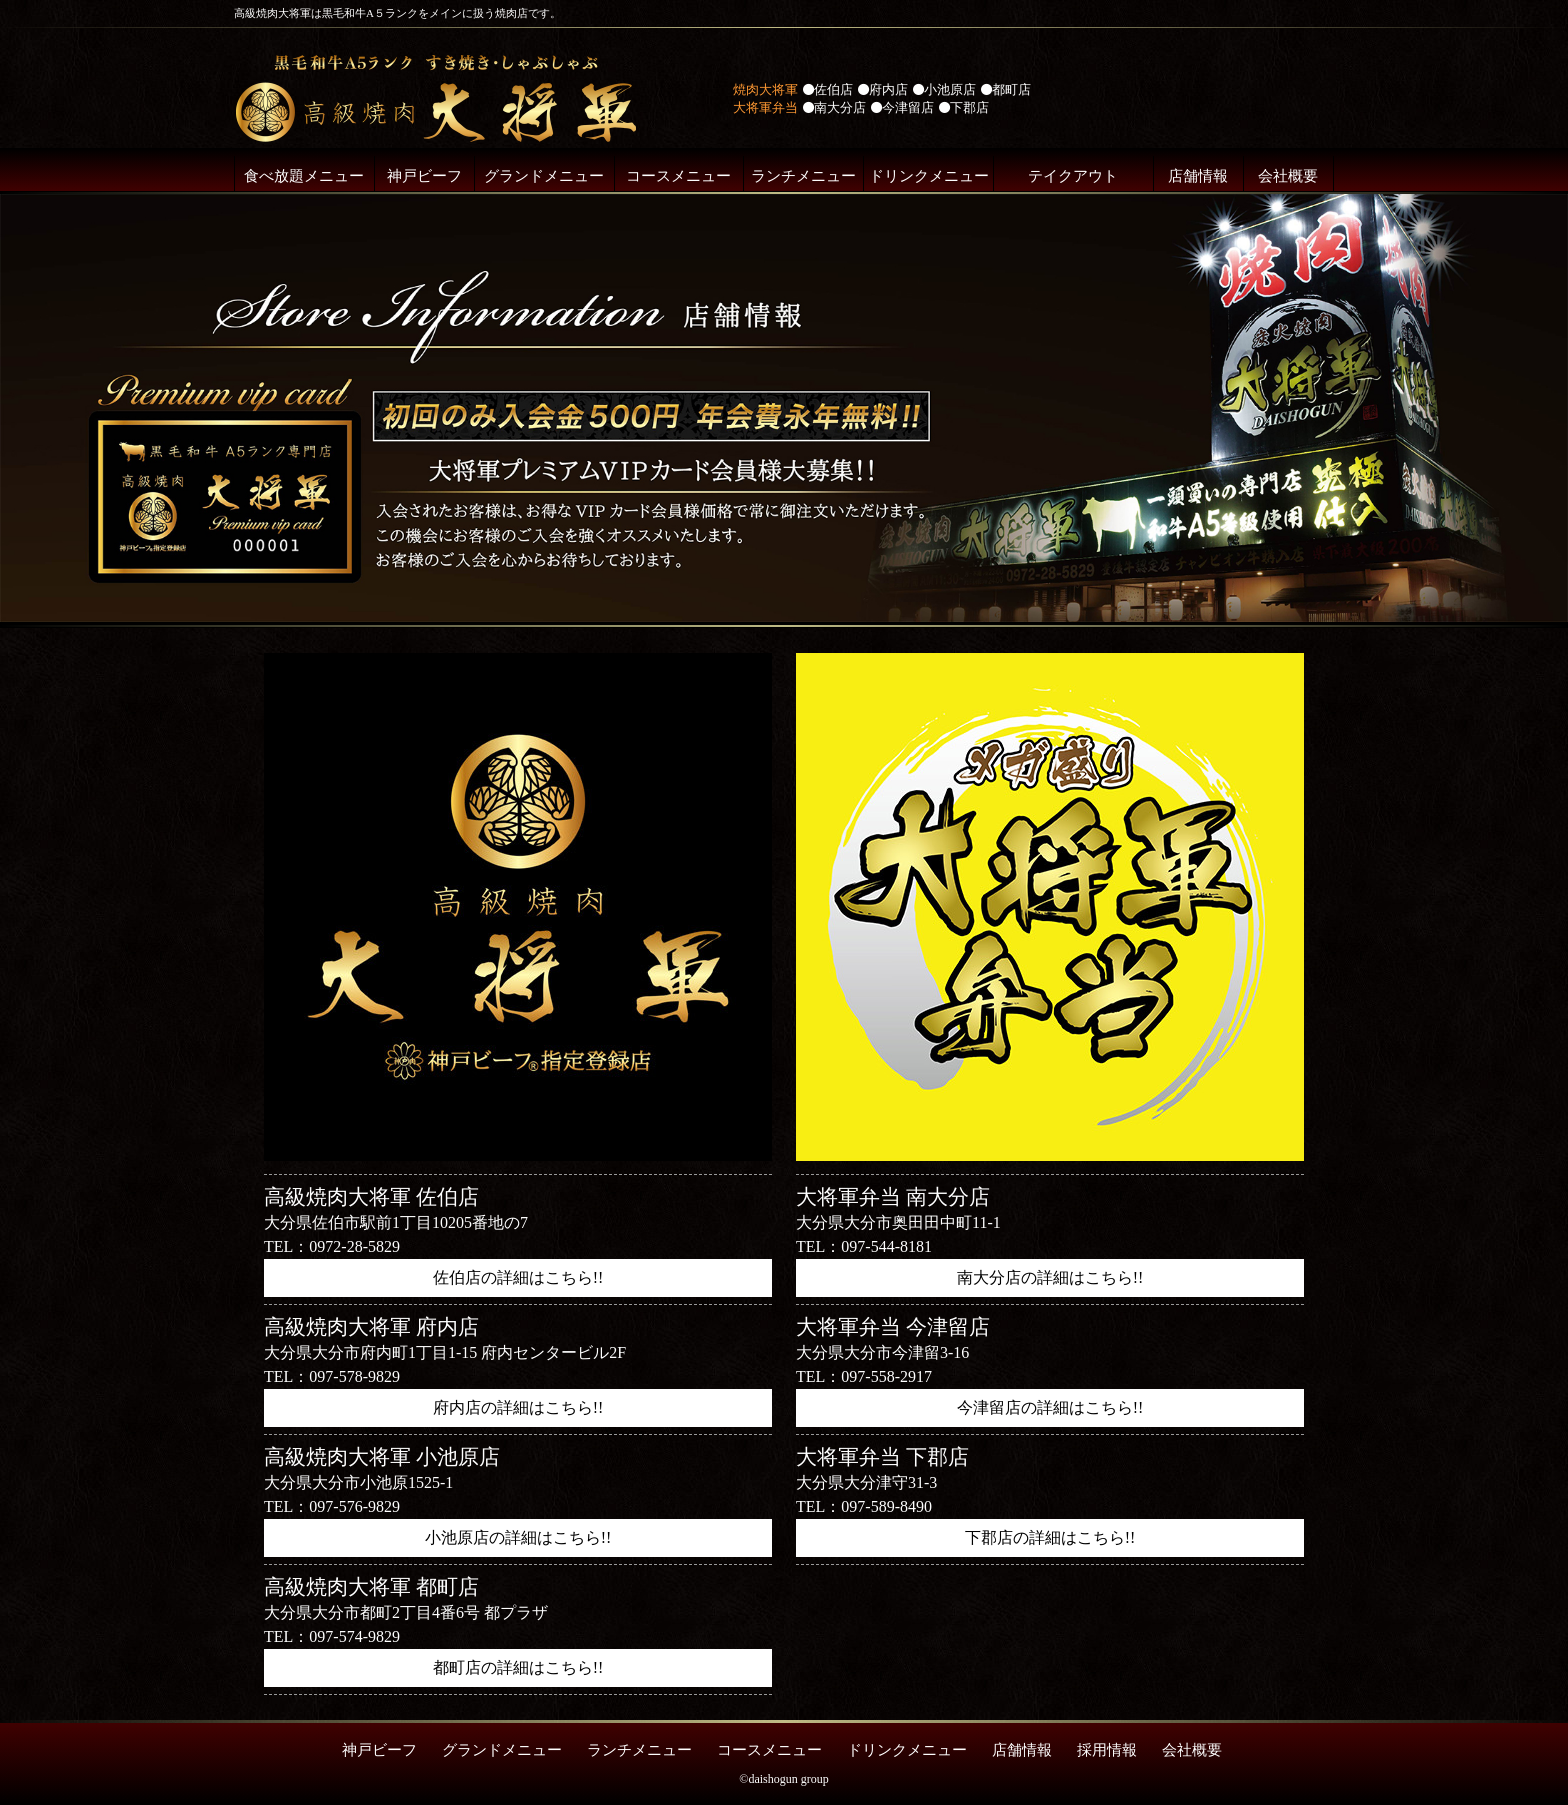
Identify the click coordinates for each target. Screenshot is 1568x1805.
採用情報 (1107, 1750)
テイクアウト (1073, 176)
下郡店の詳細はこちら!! (1050, 1537)
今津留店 (902, 107)
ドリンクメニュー (929, 176)
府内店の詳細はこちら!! (518, 1407)
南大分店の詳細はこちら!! (1050, 1277)
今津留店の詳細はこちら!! (1050, 1407)
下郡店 (964, 107)
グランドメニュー (544, 176)
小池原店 (944, 89)
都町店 (1006, 89)
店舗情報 (1198, 176)
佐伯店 (828, 89)
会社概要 (1288, 176)
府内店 (883, 89)
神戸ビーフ (424, 176)
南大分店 (834, 107)
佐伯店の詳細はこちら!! (518, 1277)
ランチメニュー (803, 176)
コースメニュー (678, 176)
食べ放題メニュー (304, 176)
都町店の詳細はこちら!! (518, 1667)
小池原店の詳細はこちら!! (518, 1537)
